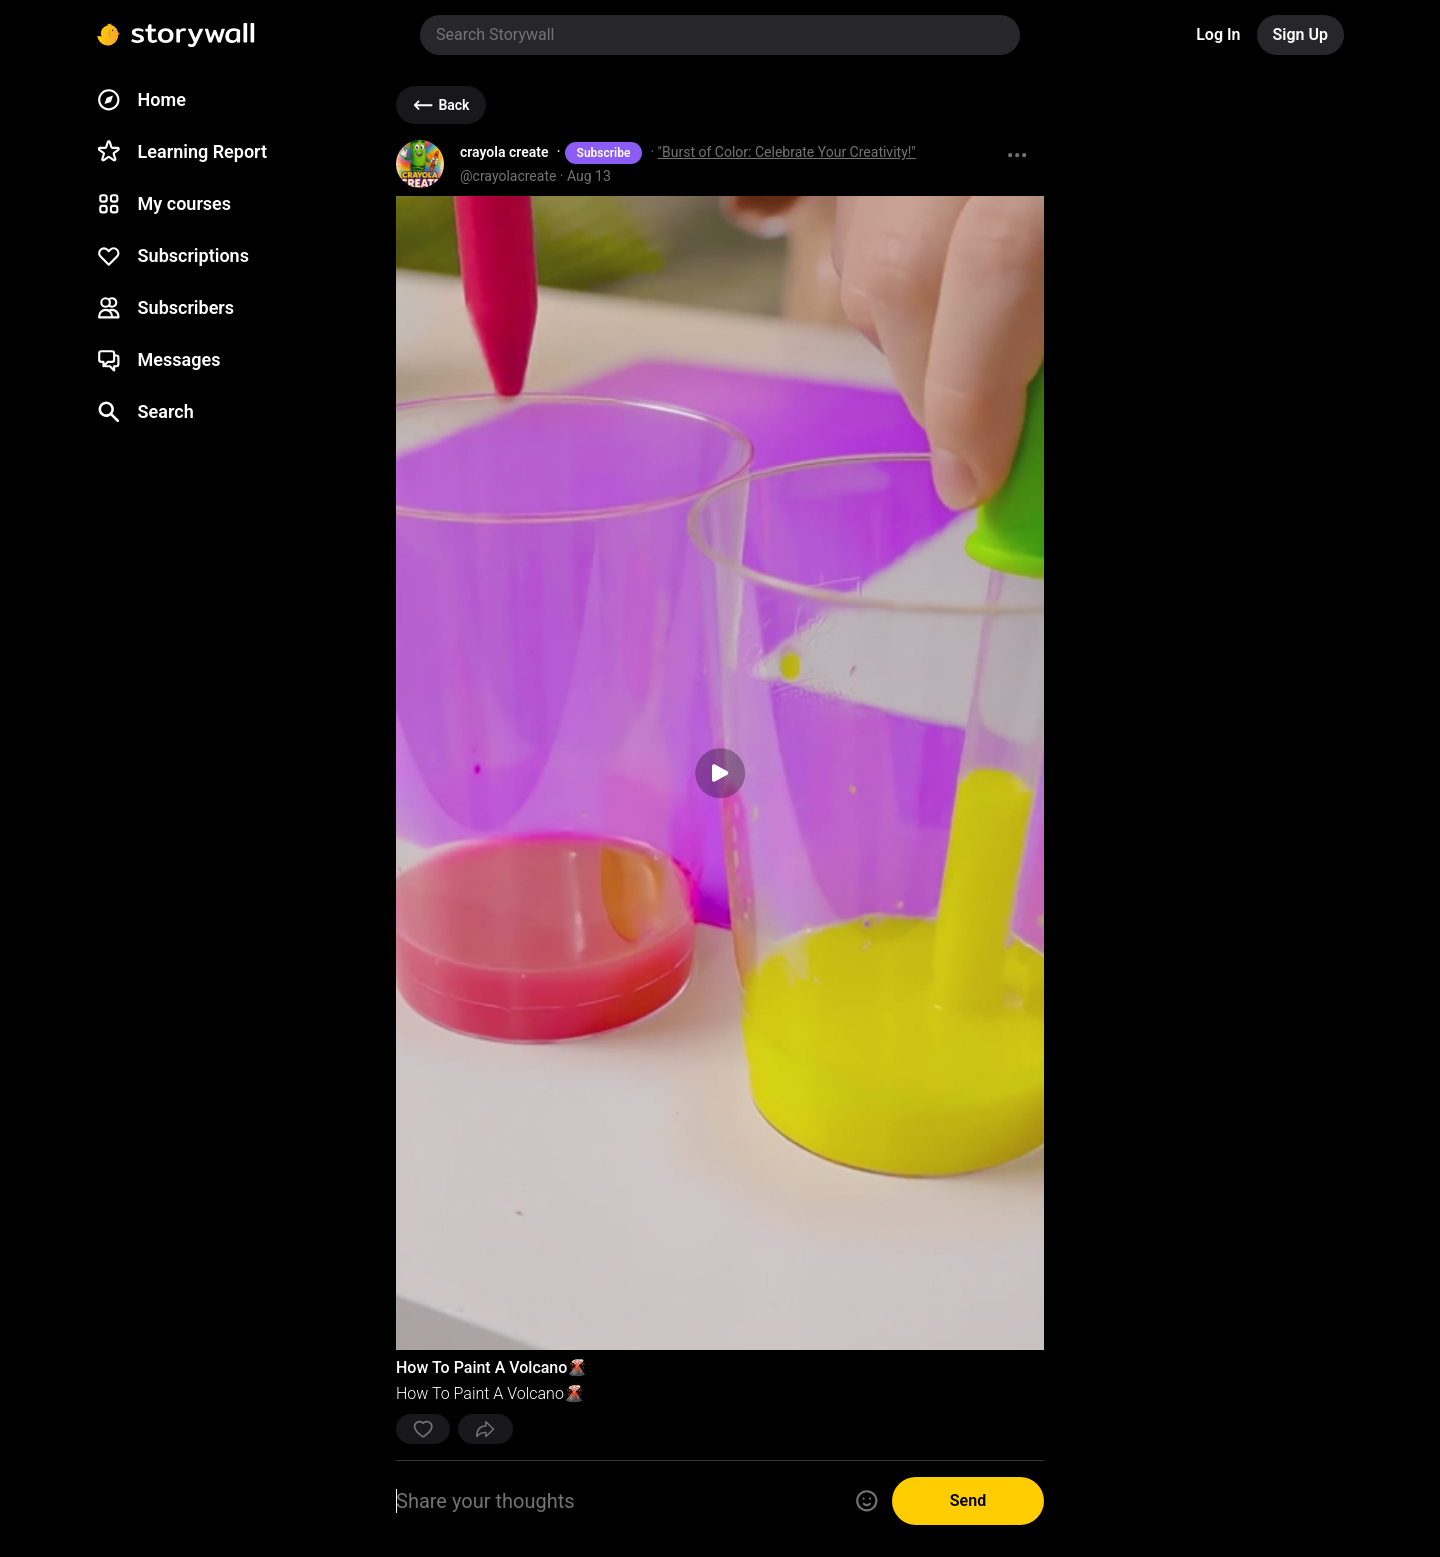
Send (968, 1500)
